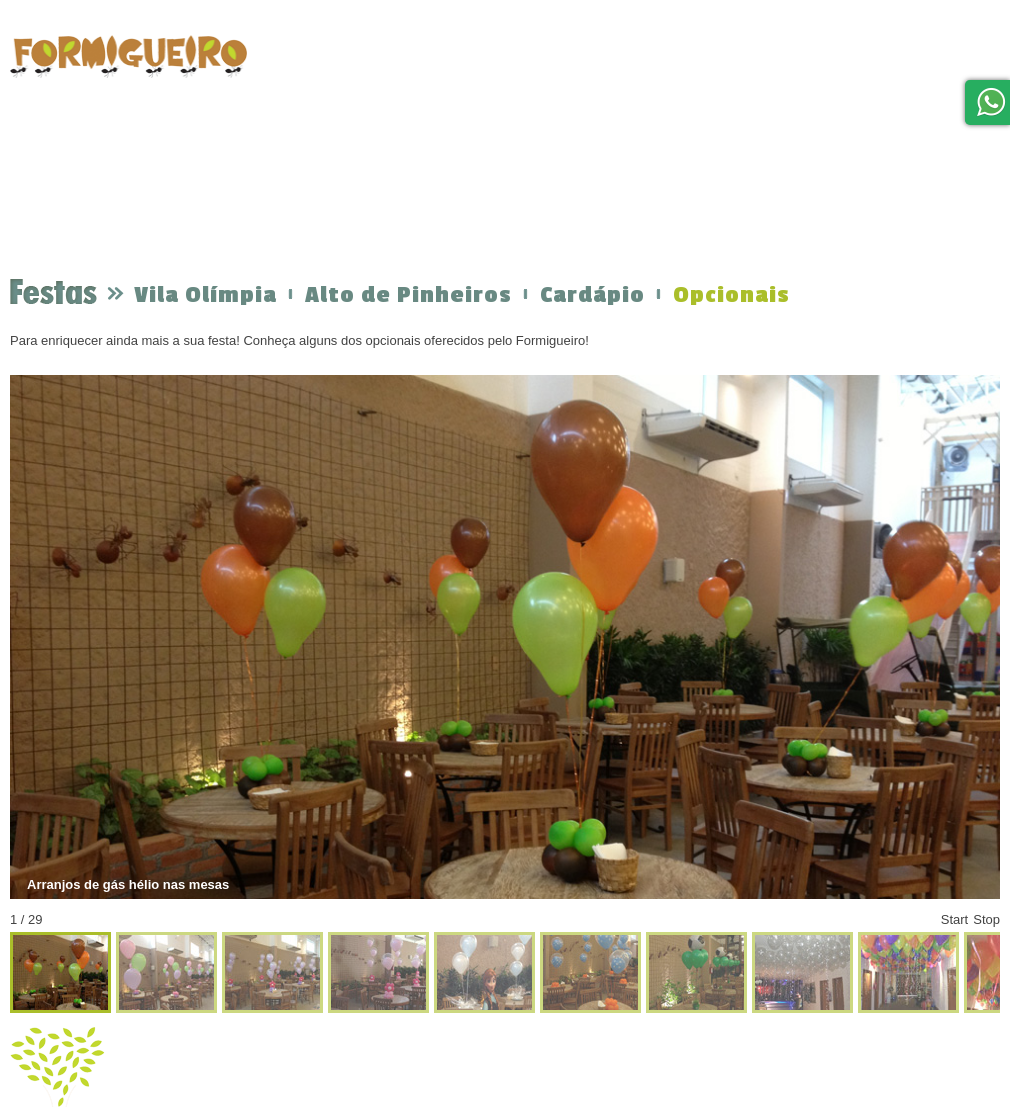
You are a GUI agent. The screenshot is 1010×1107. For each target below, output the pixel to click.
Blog (913, 62)
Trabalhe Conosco (910, 137)
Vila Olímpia (205, 295)
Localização (753, 52)
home (292, 72)
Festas (379, 54)
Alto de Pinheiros (408, 295)
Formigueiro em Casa (608, 59)
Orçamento (475, 47)
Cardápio (592, 295)
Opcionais (731, 295)
